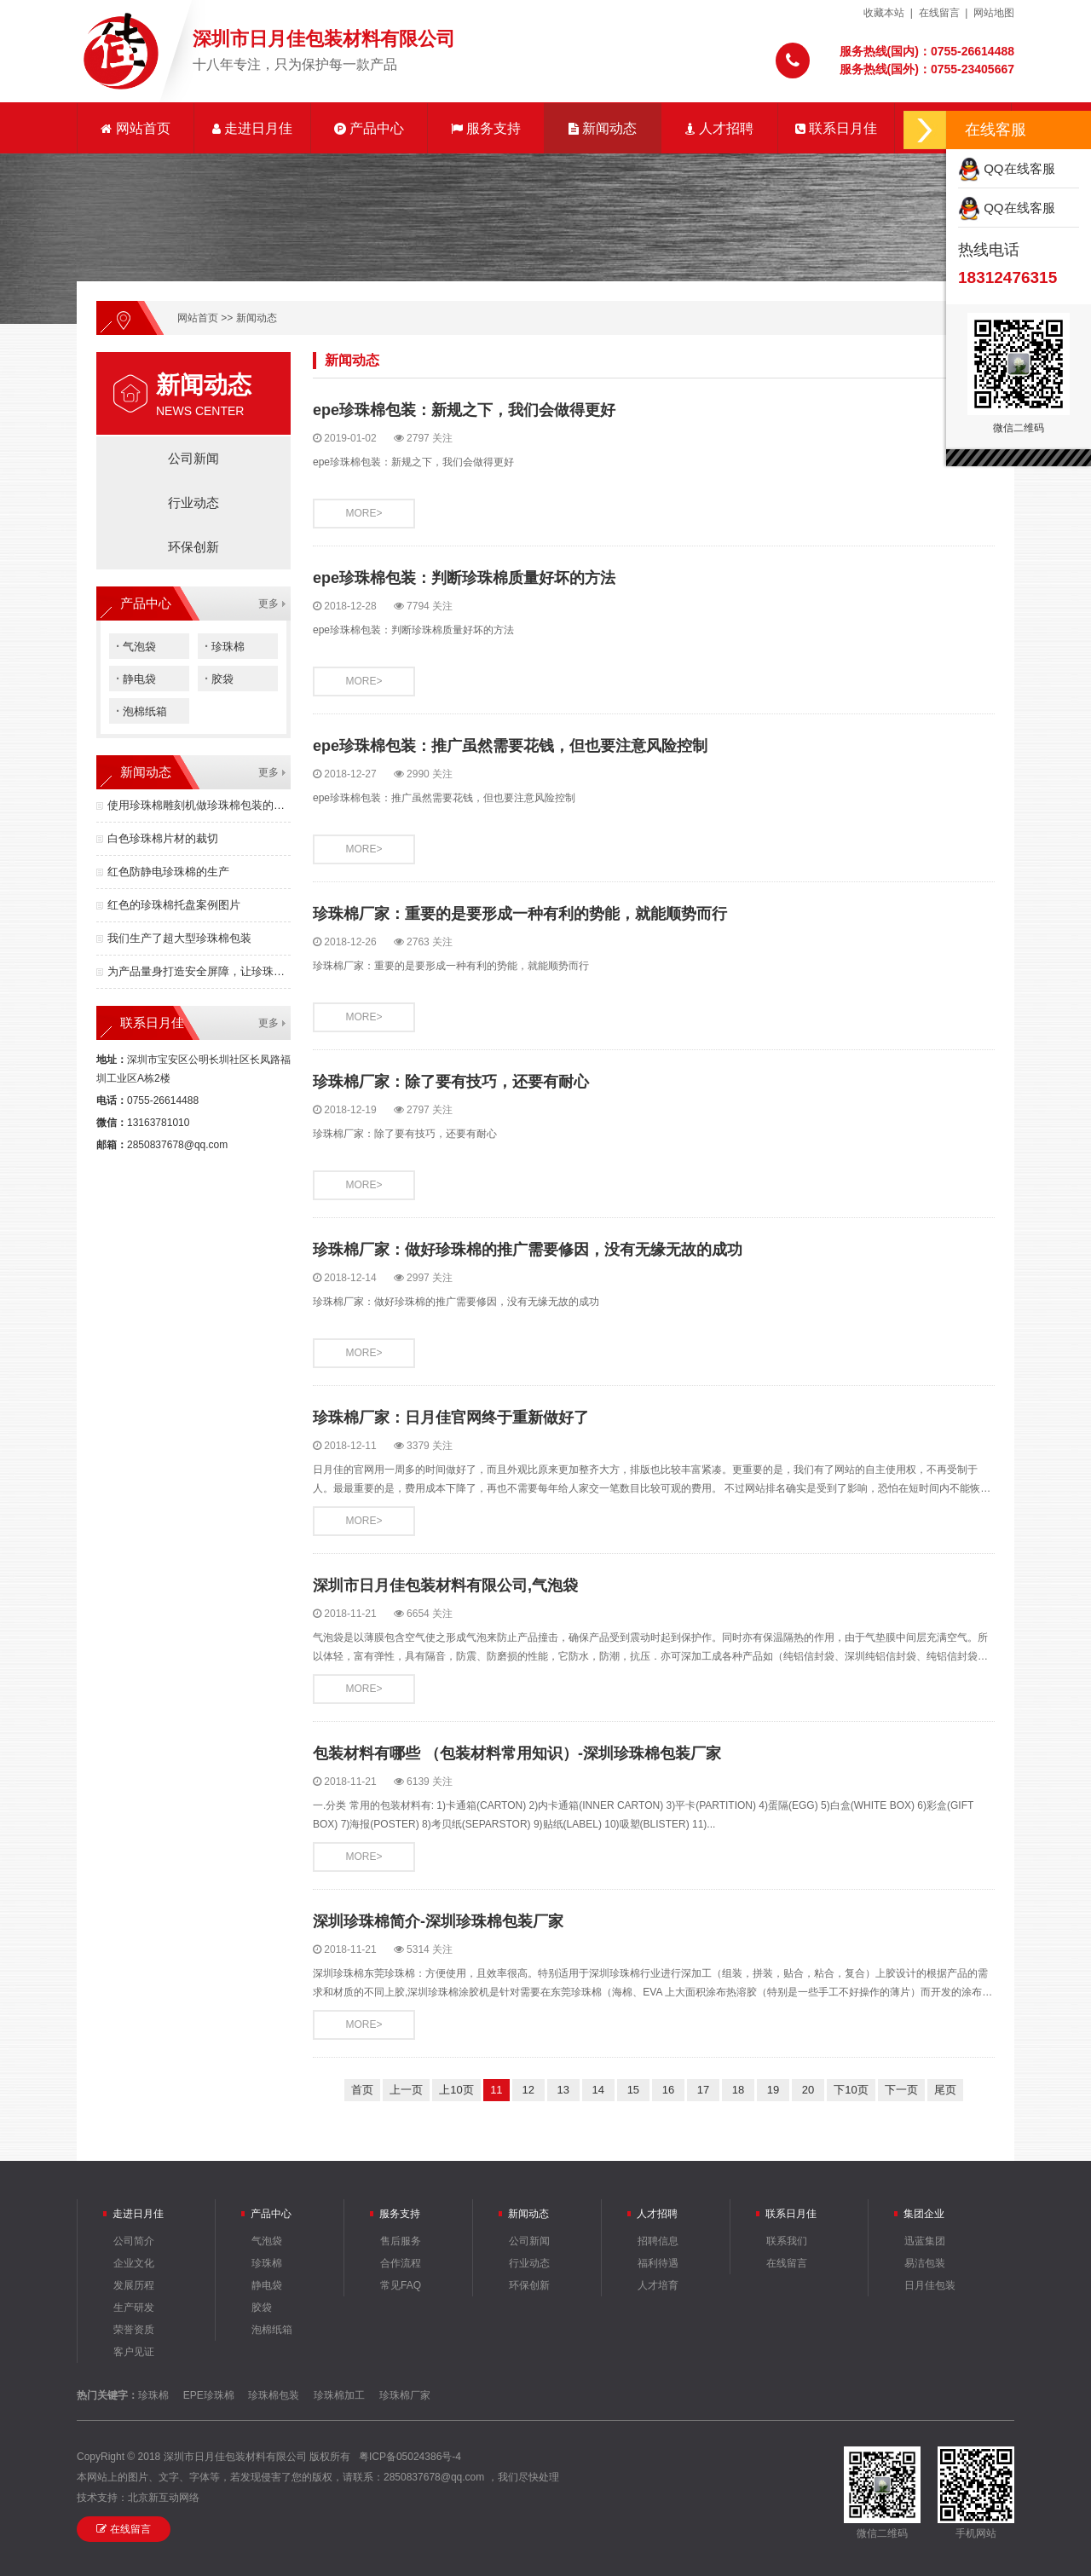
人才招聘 (719, 128)
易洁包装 (924, 2263)
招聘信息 (658, 2241)
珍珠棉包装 (273, 2395)
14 (598, 2089)
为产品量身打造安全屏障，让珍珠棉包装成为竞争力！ (199, 971)
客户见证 (133, 2352)
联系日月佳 (836, 128)
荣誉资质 (133, 2330)
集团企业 (923, 2214)
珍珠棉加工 (339, 2395)
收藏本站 (883, 13)
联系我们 (786, 2241)
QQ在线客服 (1006, 168)
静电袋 (136, 678)
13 (563, 2089)
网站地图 (993, 13)
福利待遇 (658, 2263)
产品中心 (369, 128)
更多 (268, 603)
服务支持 (486, 128)
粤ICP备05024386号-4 (410, 2457)
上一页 (406, 2089)
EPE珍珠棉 (208, 2395)
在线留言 (939, 13)
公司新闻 (193, 458)
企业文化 (133, 2263)
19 (773, 2089)
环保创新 (193, 547)
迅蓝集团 (924, 2241)
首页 (362, 2089)
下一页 (901, 2089)
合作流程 (400, 2263)
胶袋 (219, 678)
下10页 (851, 2089)
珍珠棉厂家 (404, 2395)
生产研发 (133, 2307)
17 (703, 2089)
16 (668, 2089)
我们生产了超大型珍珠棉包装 (179, 938)
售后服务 (400, 2241)
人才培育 (658, 2285)
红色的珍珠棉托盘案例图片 (173, 904)
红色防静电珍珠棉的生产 (168, 871)
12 (528, 2089)
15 (633, 2089)
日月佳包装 (929, 2285)
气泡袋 (136, 645)
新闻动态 (603, 128)
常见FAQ (400, 2285)
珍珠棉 (225, 645)
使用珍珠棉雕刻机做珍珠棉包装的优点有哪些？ (199, 805)
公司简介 (133, 2241)
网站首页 (135, 128)
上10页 (456, 2089)
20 (808, 2089)
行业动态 (193, 502)
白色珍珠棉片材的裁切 (162, 838)
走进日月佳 (252, 128)
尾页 (945, 2089)
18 (738, 2089)
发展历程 (133, 2285)
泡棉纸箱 (141, 710)
